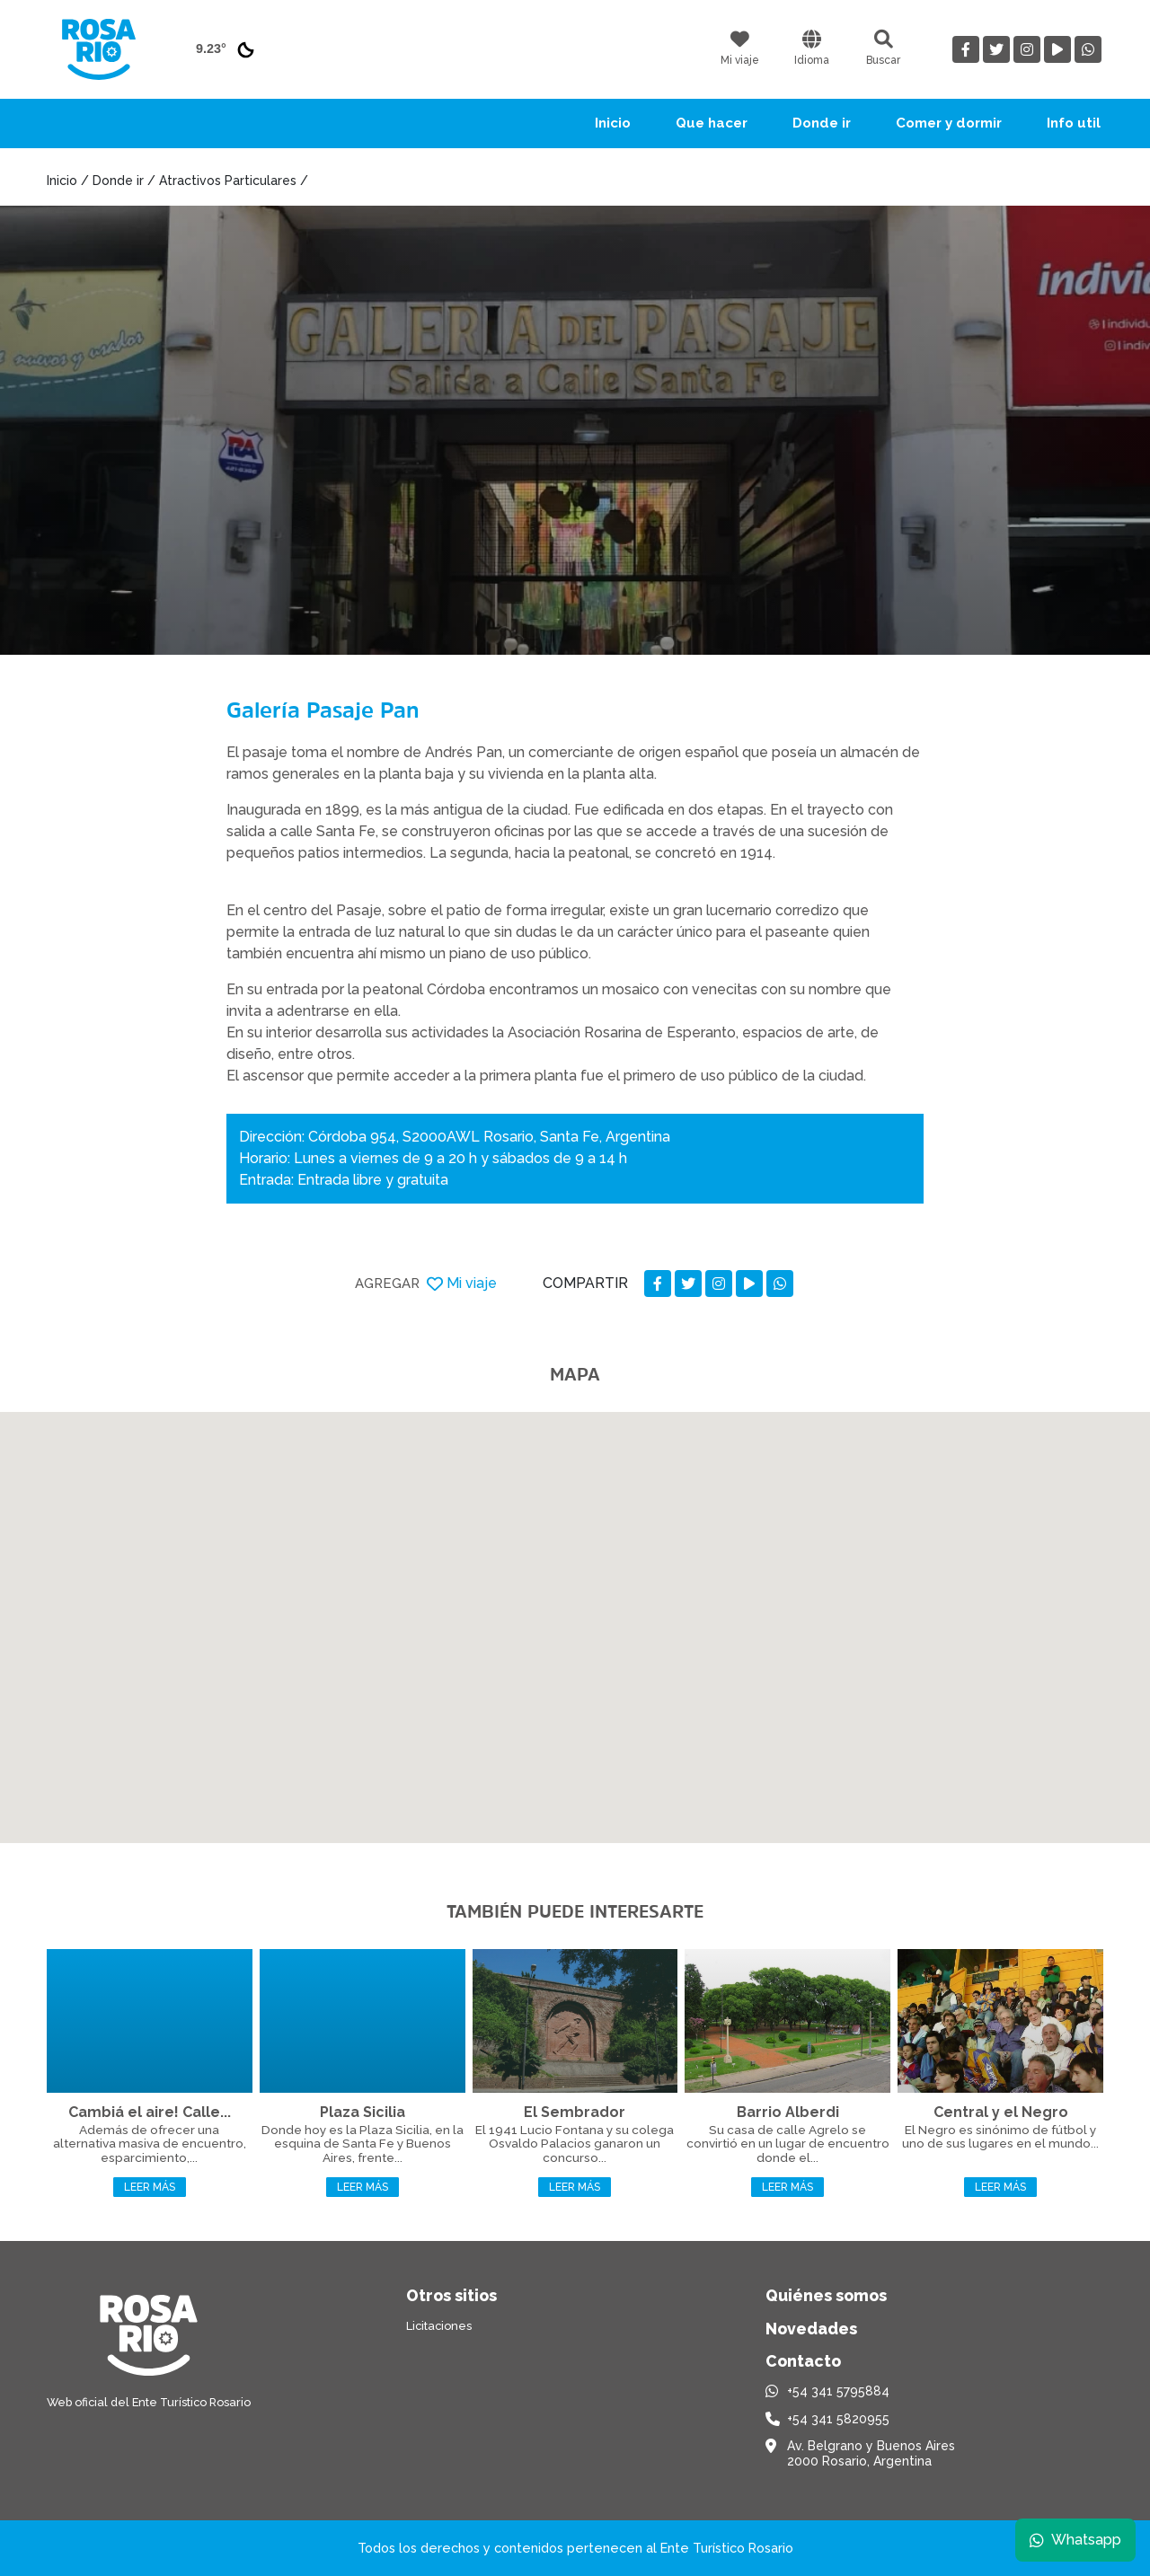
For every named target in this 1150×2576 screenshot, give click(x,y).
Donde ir (821, 123)
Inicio (613, 123)
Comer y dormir (949, 123)
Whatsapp (1075, 2539)
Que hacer (712, 123)
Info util (1074, 123)
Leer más (149, 2187)
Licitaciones (439, 2326)
